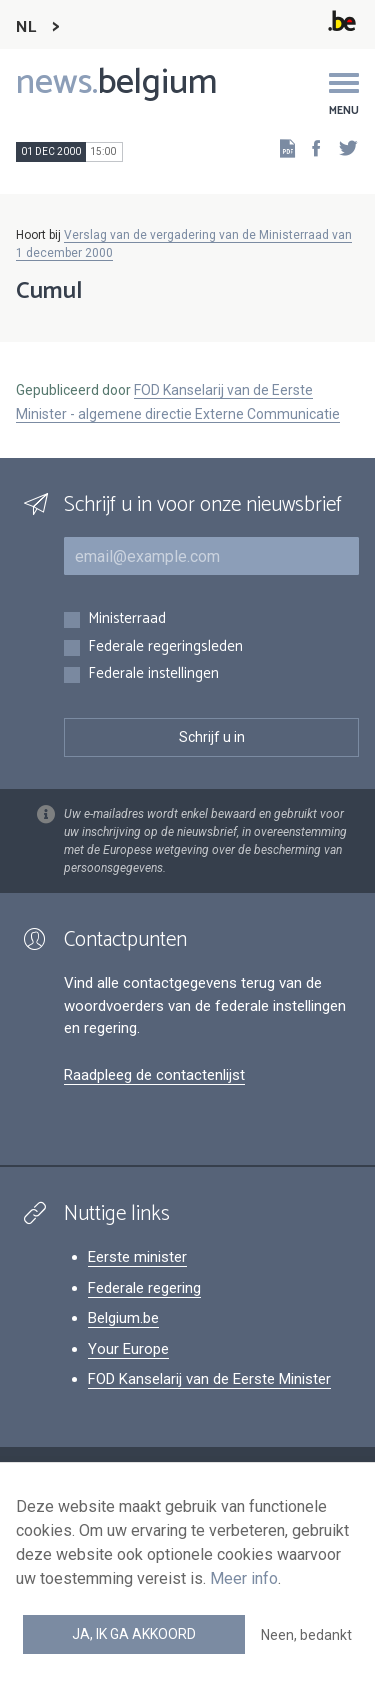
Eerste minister (137, 1257)
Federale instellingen (153, 674)
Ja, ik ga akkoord (134, 1634)
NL (26, 27)
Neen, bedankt (306, 1635)
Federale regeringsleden (165, 647)
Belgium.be (123, 1318)
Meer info (244, 1578)
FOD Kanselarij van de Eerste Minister (209, 1379)
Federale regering (144, 1288)
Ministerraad (127, 619)
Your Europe (128, 1349)
